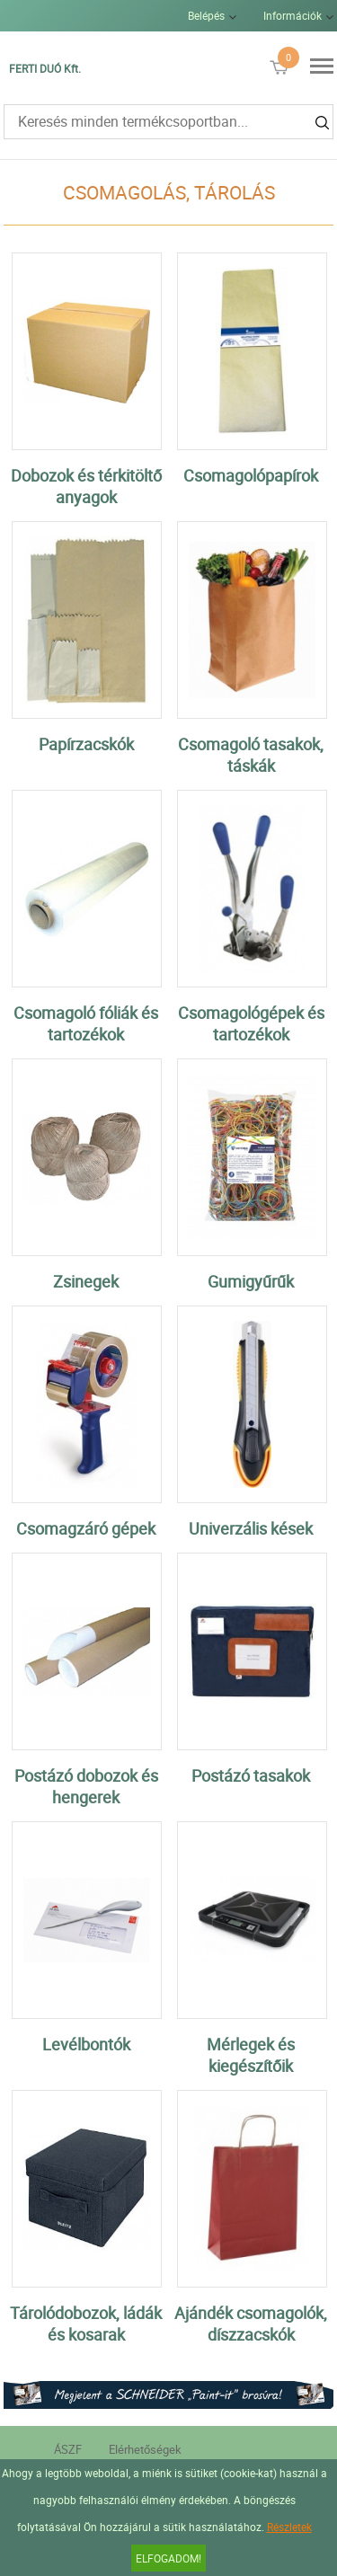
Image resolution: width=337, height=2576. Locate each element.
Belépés (206, 15)
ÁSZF (68, 2449)
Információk (292, 15)
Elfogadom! (168, 2558)
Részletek (289, 2526)
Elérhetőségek (145, 2449)
